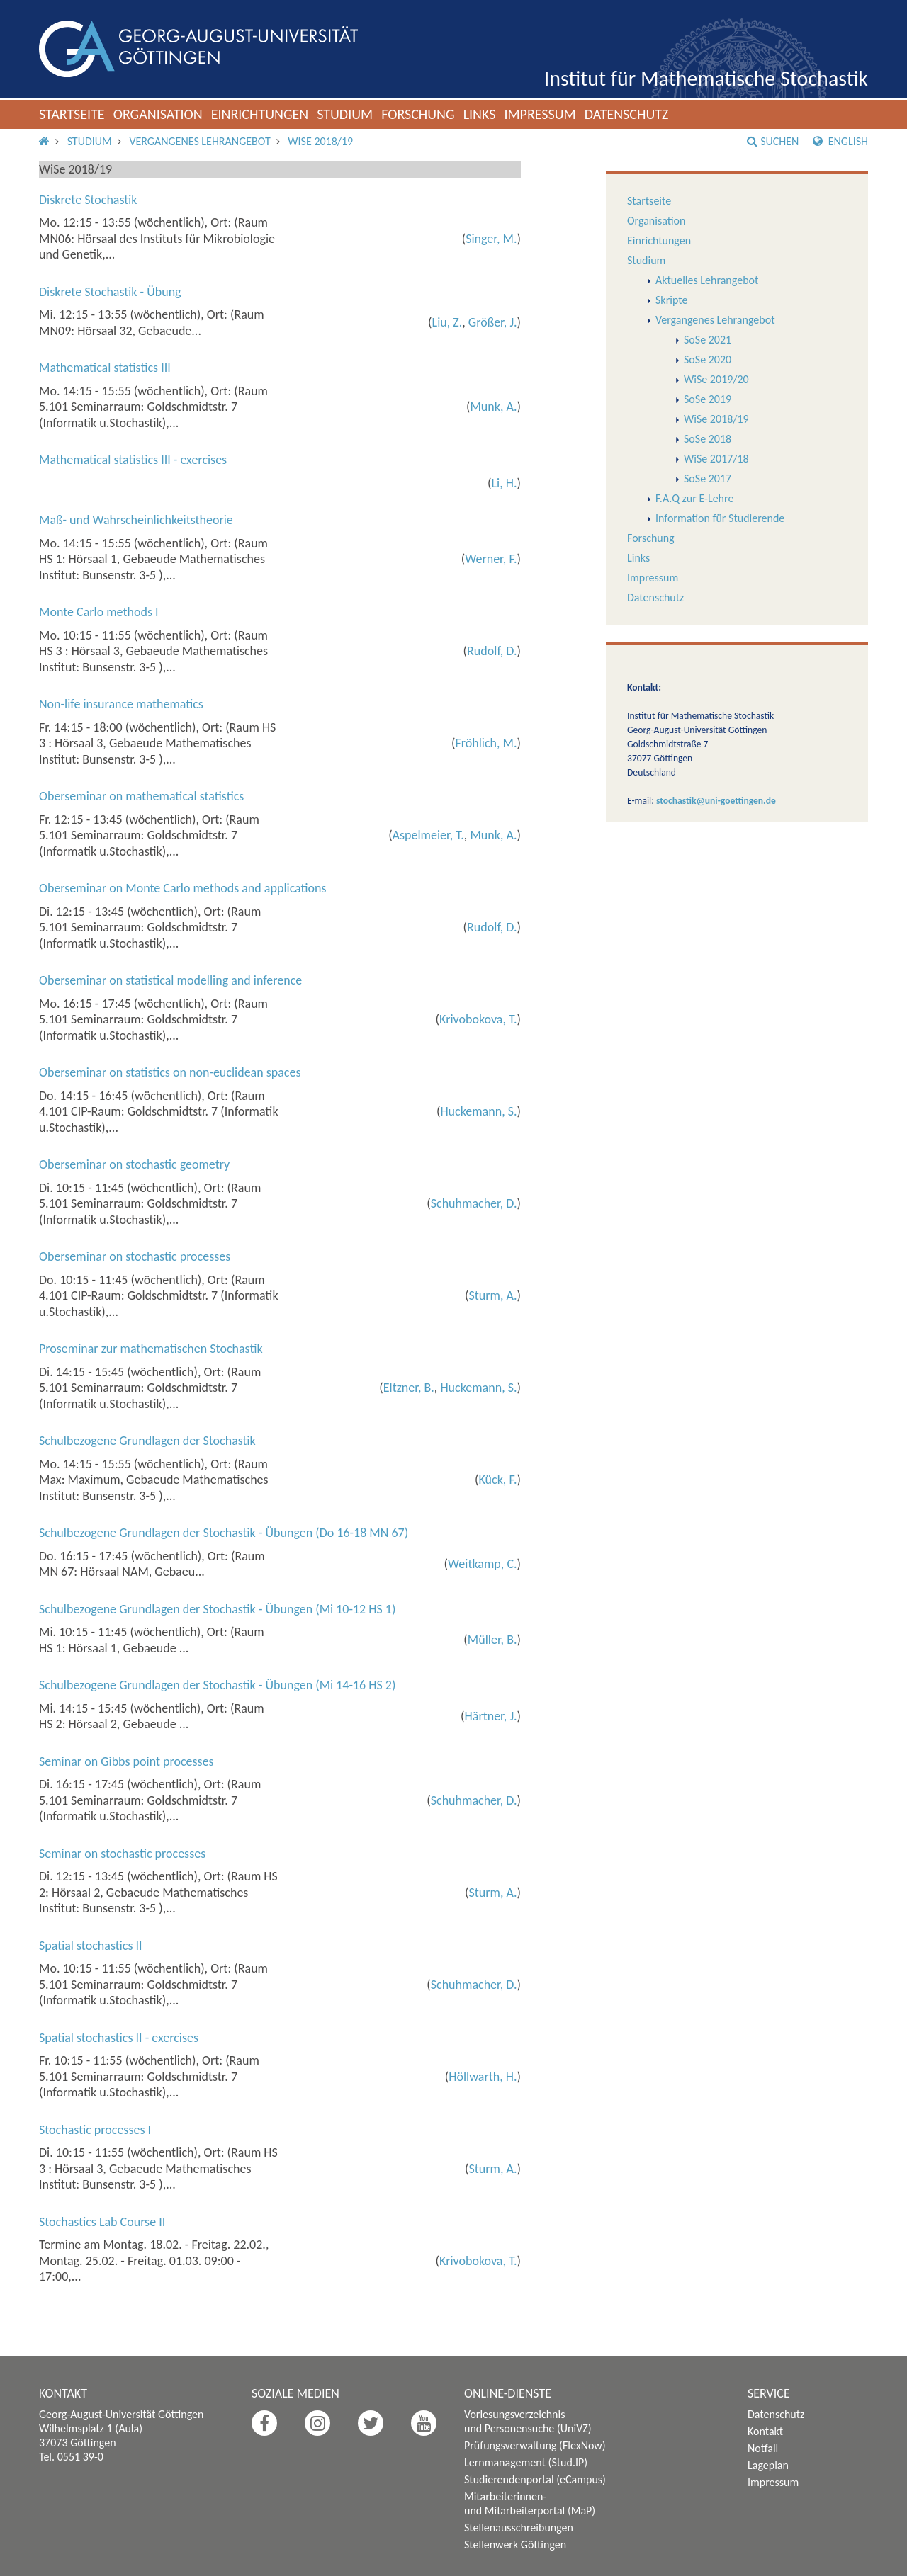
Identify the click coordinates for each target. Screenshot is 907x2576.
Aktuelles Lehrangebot (706, 280)
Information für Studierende (719, 518)
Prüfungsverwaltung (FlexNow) (535, 2445)
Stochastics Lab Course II (102, 2222)
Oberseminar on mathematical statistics (141, 796)
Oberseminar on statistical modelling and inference (170, 980)
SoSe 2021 (707, 339)
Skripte (671, 300)
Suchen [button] (773, 141)
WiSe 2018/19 (320, 141)
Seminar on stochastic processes (122, 1853)
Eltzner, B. (408, 1387)
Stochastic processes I (95, 2130)
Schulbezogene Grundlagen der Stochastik (147, 1440)
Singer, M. (491, 238)
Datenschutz (627, 114)
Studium (345, 114)
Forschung (418, 114)
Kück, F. (498, 1479)
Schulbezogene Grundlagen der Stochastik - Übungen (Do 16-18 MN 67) (223, 1533)
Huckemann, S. (478, 1111)
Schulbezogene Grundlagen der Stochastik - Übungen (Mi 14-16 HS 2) (217, 1685)
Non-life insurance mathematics (121, 704)
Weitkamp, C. (482, 1564)
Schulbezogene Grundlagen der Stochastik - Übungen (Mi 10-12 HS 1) (217, 1609)
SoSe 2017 (707, 478)
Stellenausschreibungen (518, 2527)
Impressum (539, 114)
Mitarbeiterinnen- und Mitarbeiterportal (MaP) (529, 2503)
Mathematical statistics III (105, 367)
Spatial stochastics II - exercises (118, 2038)
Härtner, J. (491, 1716)
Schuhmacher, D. (474, 1203)
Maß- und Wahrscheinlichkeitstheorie (136, 520)
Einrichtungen (260, 114)
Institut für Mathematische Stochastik (706, 78)
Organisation (158, 114)
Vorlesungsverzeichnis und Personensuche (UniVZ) (528, 2421)
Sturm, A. (492, 1295)
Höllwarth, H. (483, 2076)
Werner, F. (491, 559)
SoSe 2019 (707, 399)
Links (479, 114)
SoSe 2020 (707, 359)
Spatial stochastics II (90, 1945)
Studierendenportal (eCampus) (535, 2479)
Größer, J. (492, 322)
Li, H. (504, 483)
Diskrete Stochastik (88, 200)
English (840, 141)
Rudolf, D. (492, 651)
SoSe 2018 (707, 439)
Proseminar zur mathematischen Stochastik (151, 1348)
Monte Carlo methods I (99, 612)
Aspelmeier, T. (428, 835)
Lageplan (768, 2465)
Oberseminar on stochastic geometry (134, 1164)
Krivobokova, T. (478, 1019)
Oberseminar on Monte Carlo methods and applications (183, 888)
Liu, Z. (447, 322)
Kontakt (765, 2431)
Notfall (763, 2448)
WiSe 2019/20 (716, 379)
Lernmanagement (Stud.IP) (525, 2462)
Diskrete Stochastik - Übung (110, 292)
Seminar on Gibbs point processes (126, 1761)
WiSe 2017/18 (716, 458)
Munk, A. (493, 406)
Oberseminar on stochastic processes (134, 1256)
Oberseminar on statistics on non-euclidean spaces (169, 1072)
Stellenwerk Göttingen (515, 2544)
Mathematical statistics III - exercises (133, 459)
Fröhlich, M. (486, 743)
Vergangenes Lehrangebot (199, 141)
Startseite (72, 114)
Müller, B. (492, 1639)
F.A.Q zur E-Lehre (694, 498)
